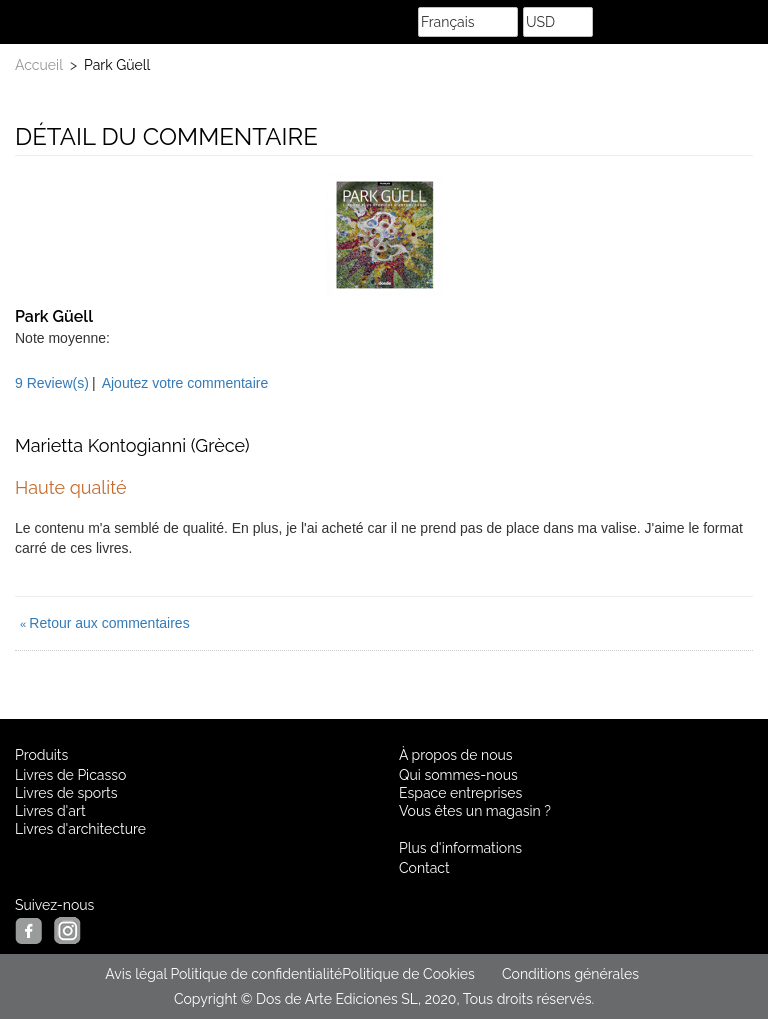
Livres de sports (66, 793)
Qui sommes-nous (458, 775)
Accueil (39, 65)
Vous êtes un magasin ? (475, 811)
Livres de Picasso (70, 775)
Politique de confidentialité (256, 974)
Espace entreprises (460, 793)
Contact (424, 868)
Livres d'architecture (80, 829)
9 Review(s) (52, 383)
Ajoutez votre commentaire (185, 383)
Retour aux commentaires (105, 623)
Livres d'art (50, 811)
